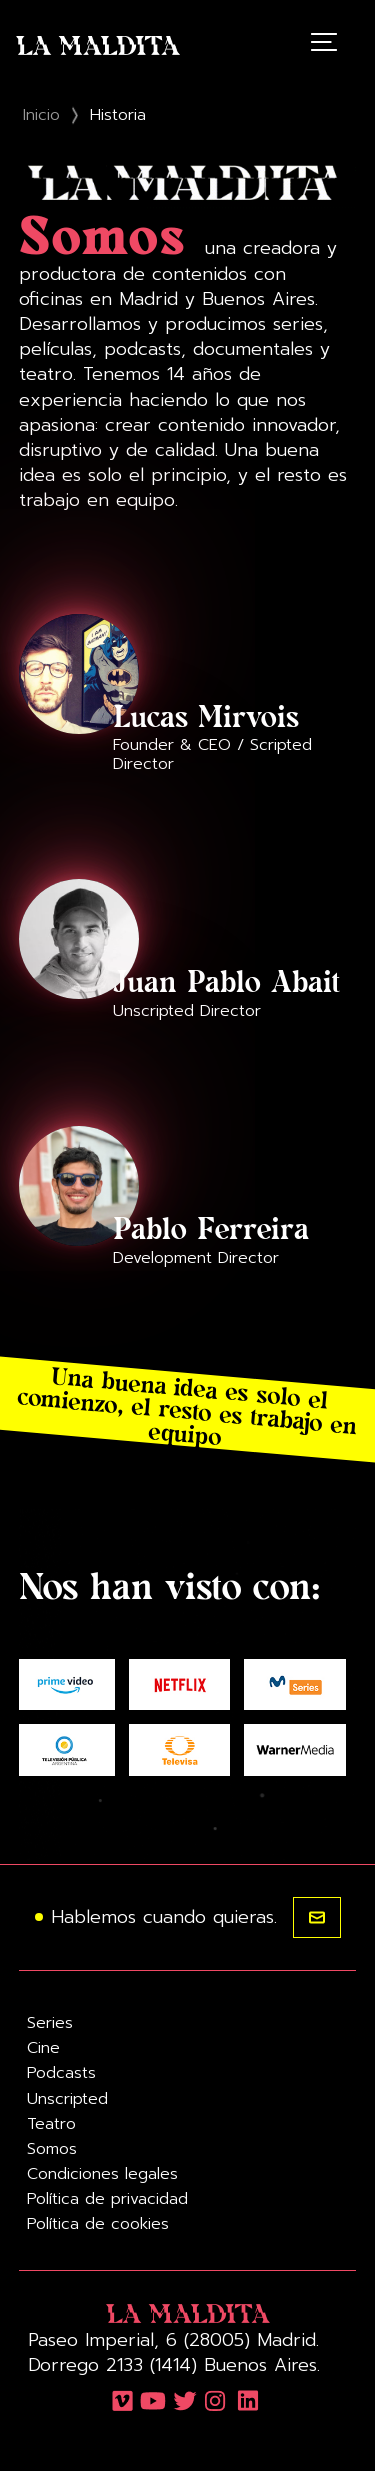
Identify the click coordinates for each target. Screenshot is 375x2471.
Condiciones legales (102, 2174)
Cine (43, 2048)
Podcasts (61, 2073)
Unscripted (67, 2099)
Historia (118, 115)
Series (50, 2023)
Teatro (51, 2124)
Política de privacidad (107, 2199)
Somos (52, 2149)
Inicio (41, 115)
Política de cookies (98, 2224)
